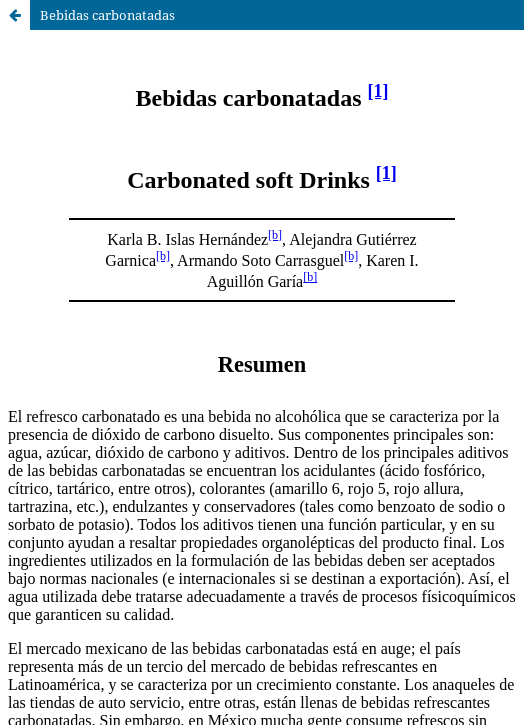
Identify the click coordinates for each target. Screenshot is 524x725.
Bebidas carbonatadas (107, 15)
